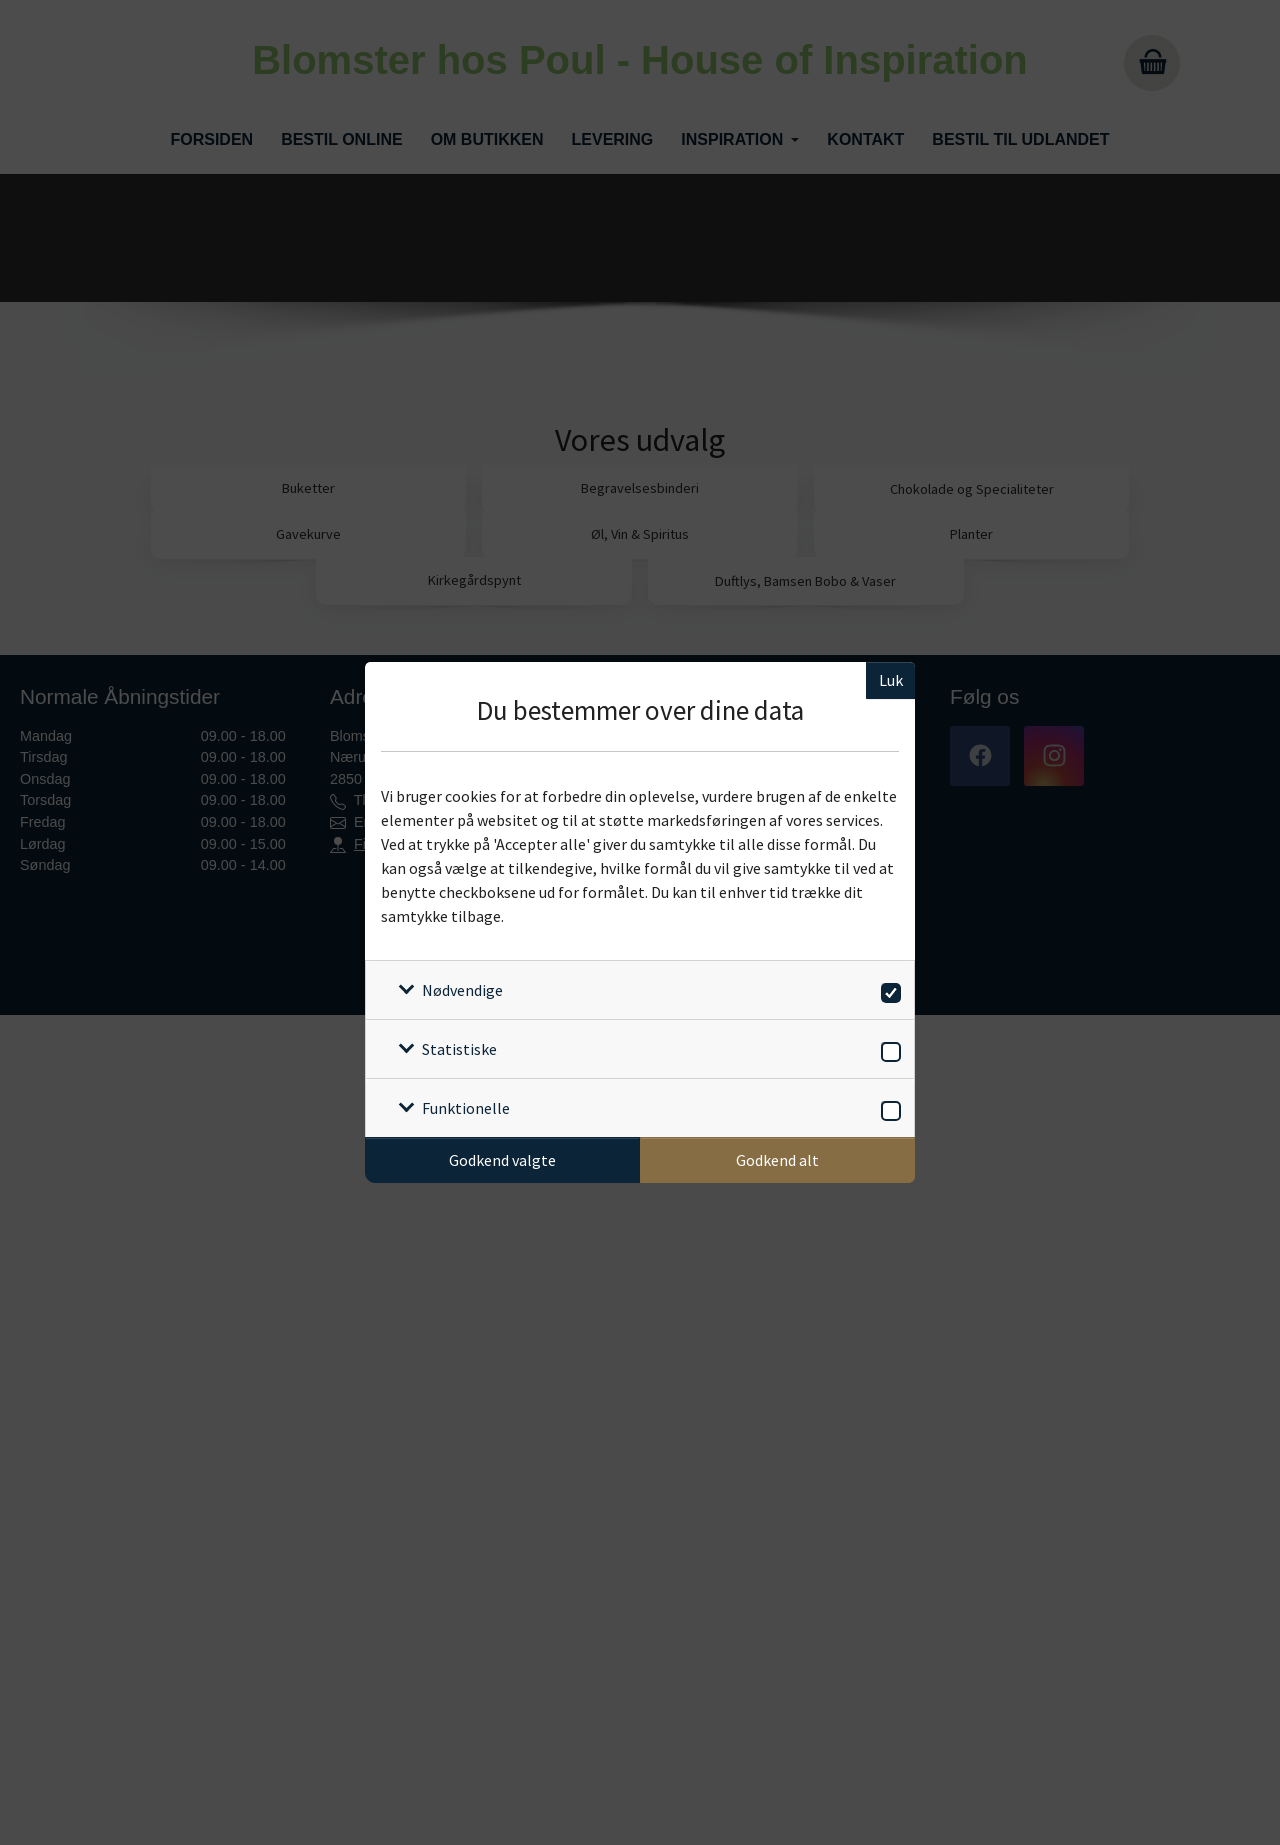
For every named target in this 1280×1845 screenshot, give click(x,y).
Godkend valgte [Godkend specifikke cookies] (502, 1160)
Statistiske (459, 1049)
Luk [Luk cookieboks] (891, 680)
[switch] (887, 989)
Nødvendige (462, 990)
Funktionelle (466, 1108)
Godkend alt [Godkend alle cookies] (777, 1160)
